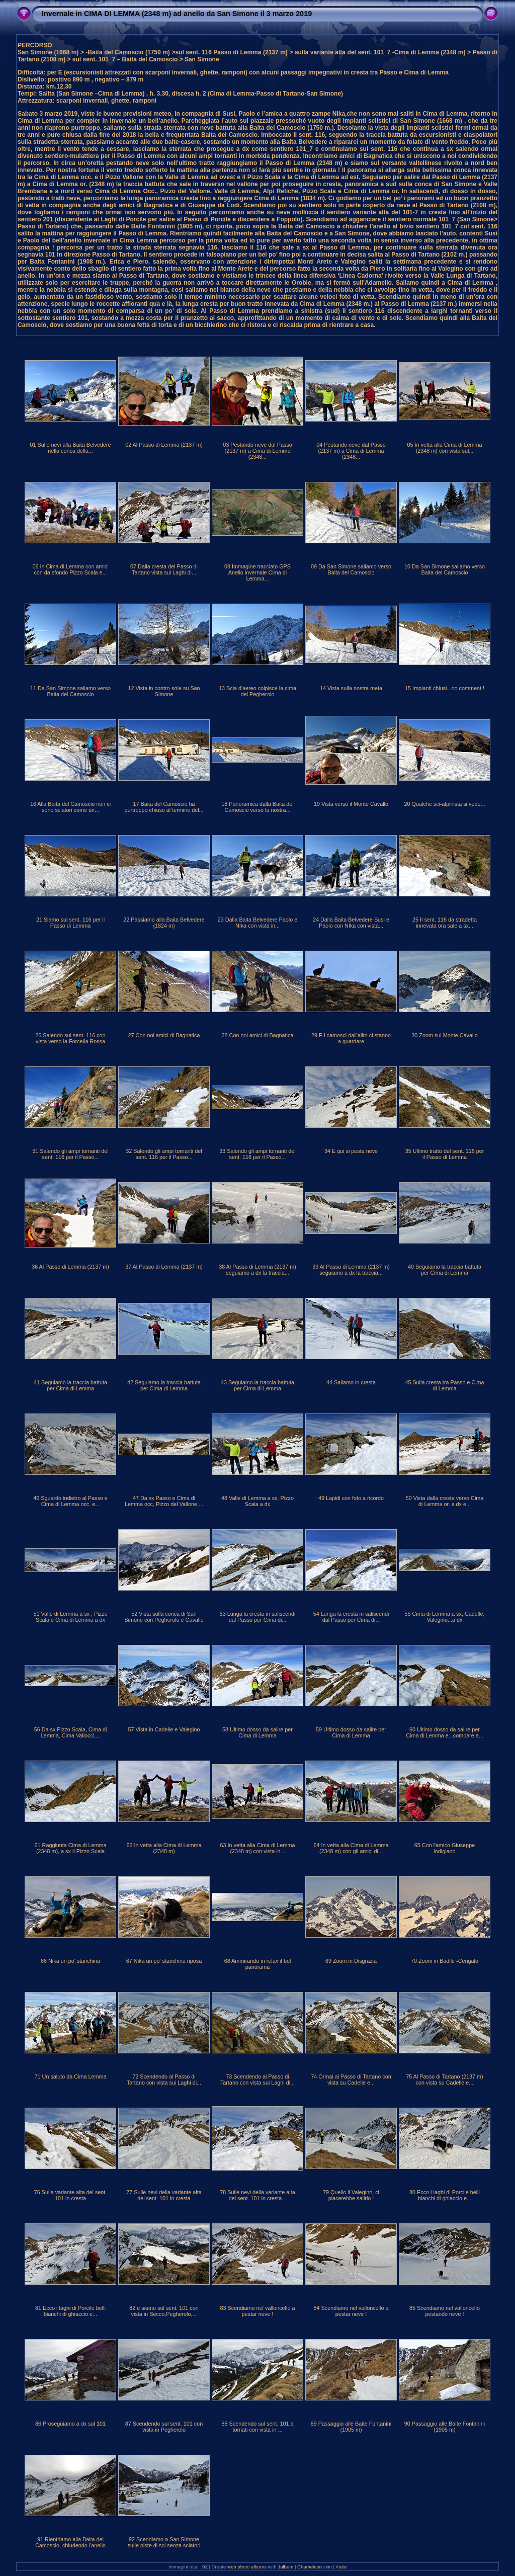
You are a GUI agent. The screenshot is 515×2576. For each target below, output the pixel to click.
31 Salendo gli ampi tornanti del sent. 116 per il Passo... (70, 1154)
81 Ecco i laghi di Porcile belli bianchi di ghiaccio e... (70, 2311)
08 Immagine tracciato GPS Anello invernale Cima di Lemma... (257, 572)
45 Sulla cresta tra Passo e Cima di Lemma (444, 1385)
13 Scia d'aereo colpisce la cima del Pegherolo (257, 691)
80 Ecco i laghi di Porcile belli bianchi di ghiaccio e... (444, 2195)
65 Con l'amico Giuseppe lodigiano (444, 1848)
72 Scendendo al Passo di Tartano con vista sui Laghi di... (164, 2079)
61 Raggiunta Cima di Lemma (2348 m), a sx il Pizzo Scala (71, 1848)
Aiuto (341, 2566)
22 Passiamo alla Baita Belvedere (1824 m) (163, 923)
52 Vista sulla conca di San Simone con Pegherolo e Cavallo (163, 1617)
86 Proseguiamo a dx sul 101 (70, 2424)
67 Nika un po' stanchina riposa (164, 1961)
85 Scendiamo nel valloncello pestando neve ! (444, 2311)
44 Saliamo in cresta (351, 1382)
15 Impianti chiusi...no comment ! (444, 688)
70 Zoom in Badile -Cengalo (444, 1961)
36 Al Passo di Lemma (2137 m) (70, 1267)
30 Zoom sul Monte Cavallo (444, 1035)
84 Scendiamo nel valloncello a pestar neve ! (351, 2311)
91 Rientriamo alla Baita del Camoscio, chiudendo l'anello (70, 2542)
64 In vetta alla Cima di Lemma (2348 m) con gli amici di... (351, 1848)
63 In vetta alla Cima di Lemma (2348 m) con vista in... (257, 1848)
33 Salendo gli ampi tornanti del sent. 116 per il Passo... (257, 1154)
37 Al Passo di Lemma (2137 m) (164, 1267)
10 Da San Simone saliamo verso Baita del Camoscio (444, 569)
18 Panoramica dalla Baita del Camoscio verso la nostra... (257, 807)
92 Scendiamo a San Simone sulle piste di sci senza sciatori (164, 2542)
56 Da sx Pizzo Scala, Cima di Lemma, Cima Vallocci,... (70, 1732)
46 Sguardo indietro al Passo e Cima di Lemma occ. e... (70, 1501)
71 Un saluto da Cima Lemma (71, 2076)
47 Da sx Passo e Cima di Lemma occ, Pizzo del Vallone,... (164, 1501)
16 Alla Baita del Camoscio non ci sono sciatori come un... (70, 807)
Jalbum (285, 2566)
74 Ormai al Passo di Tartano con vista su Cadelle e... (351, 2079)
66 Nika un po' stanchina (70, 1961)
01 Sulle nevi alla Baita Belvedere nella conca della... (70, 448)
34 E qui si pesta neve (351, 1151)
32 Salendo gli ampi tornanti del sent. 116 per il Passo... (164, 1154)
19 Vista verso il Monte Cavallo (351, 804)
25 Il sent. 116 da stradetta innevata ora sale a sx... (444, 923)
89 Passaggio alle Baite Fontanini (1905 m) (351, 2427)
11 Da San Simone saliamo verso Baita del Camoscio (70, 691)
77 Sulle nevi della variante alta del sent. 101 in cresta (163, 2195)
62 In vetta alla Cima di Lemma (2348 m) (164, 1848)
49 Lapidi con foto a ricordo (351, 1498)
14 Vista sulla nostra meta (351, 688)
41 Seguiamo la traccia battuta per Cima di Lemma (70, 1385)
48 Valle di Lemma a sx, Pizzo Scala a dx (257, 1501)
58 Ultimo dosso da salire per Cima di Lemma (257, 1732)
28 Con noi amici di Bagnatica (258, 1035)
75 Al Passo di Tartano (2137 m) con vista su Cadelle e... (444, 2079)
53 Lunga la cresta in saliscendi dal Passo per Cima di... (258, 1617)
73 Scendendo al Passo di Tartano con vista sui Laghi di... (257, 2079)
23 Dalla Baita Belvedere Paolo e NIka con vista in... (257, 923)
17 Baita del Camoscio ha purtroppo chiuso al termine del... (163, 807)
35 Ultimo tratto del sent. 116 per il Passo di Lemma (444, 1154)
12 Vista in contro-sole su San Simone (164, 691)
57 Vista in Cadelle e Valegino (164, 1729)
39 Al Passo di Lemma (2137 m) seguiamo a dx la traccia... (351, 1270)
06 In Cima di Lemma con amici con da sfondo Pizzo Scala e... (70, 569)
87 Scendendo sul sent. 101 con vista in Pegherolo (164, 2427)
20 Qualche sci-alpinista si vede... (444, 804)
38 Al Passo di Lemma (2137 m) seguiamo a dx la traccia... (257, 1270)
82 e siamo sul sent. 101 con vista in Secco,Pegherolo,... (163, 2311)
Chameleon (309, 2566)
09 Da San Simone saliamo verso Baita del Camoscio (351, 569)
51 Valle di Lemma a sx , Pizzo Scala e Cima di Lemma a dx (71, 1617)
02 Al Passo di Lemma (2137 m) (164, 445)
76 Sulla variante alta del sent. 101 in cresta (70, 2195)
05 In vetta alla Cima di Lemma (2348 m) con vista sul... (444, 448)
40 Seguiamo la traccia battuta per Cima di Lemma (444, 1270)
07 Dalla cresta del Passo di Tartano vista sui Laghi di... (164, 569)
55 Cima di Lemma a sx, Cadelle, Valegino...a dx (444, 1617)
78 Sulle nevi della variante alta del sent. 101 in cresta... (257, 2195)
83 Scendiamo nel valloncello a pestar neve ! (257, 2311)
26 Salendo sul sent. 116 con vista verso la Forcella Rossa (70, 1038)
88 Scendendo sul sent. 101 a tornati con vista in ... (258, 2427)
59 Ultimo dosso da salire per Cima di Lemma (351, 1732)
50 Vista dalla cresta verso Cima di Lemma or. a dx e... (445, 1501)
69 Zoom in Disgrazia (351, 1961)
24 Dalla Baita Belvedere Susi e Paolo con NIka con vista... (351, 923)
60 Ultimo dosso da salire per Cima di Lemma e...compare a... (444, 1732)
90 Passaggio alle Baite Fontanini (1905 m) (444, 2427)
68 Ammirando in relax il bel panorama (257, 1964)
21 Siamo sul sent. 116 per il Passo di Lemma (70, 923)
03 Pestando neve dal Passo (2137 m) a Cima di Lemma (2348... (257, 451)
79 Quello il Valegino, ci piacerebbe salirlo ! (351, 2195)
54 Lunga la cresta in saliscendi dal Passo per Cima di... (351, 1617)
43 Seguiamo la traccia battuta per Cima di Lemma (257, 1385)
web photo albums (247, 2566)
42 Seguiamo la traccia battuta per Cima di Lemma (164, 1385)
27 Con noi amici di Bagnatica (164, 1035)
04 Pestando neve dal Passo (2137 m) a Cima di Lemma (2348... (350, 451)
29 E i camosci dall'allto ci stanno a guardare (351, 1038)
